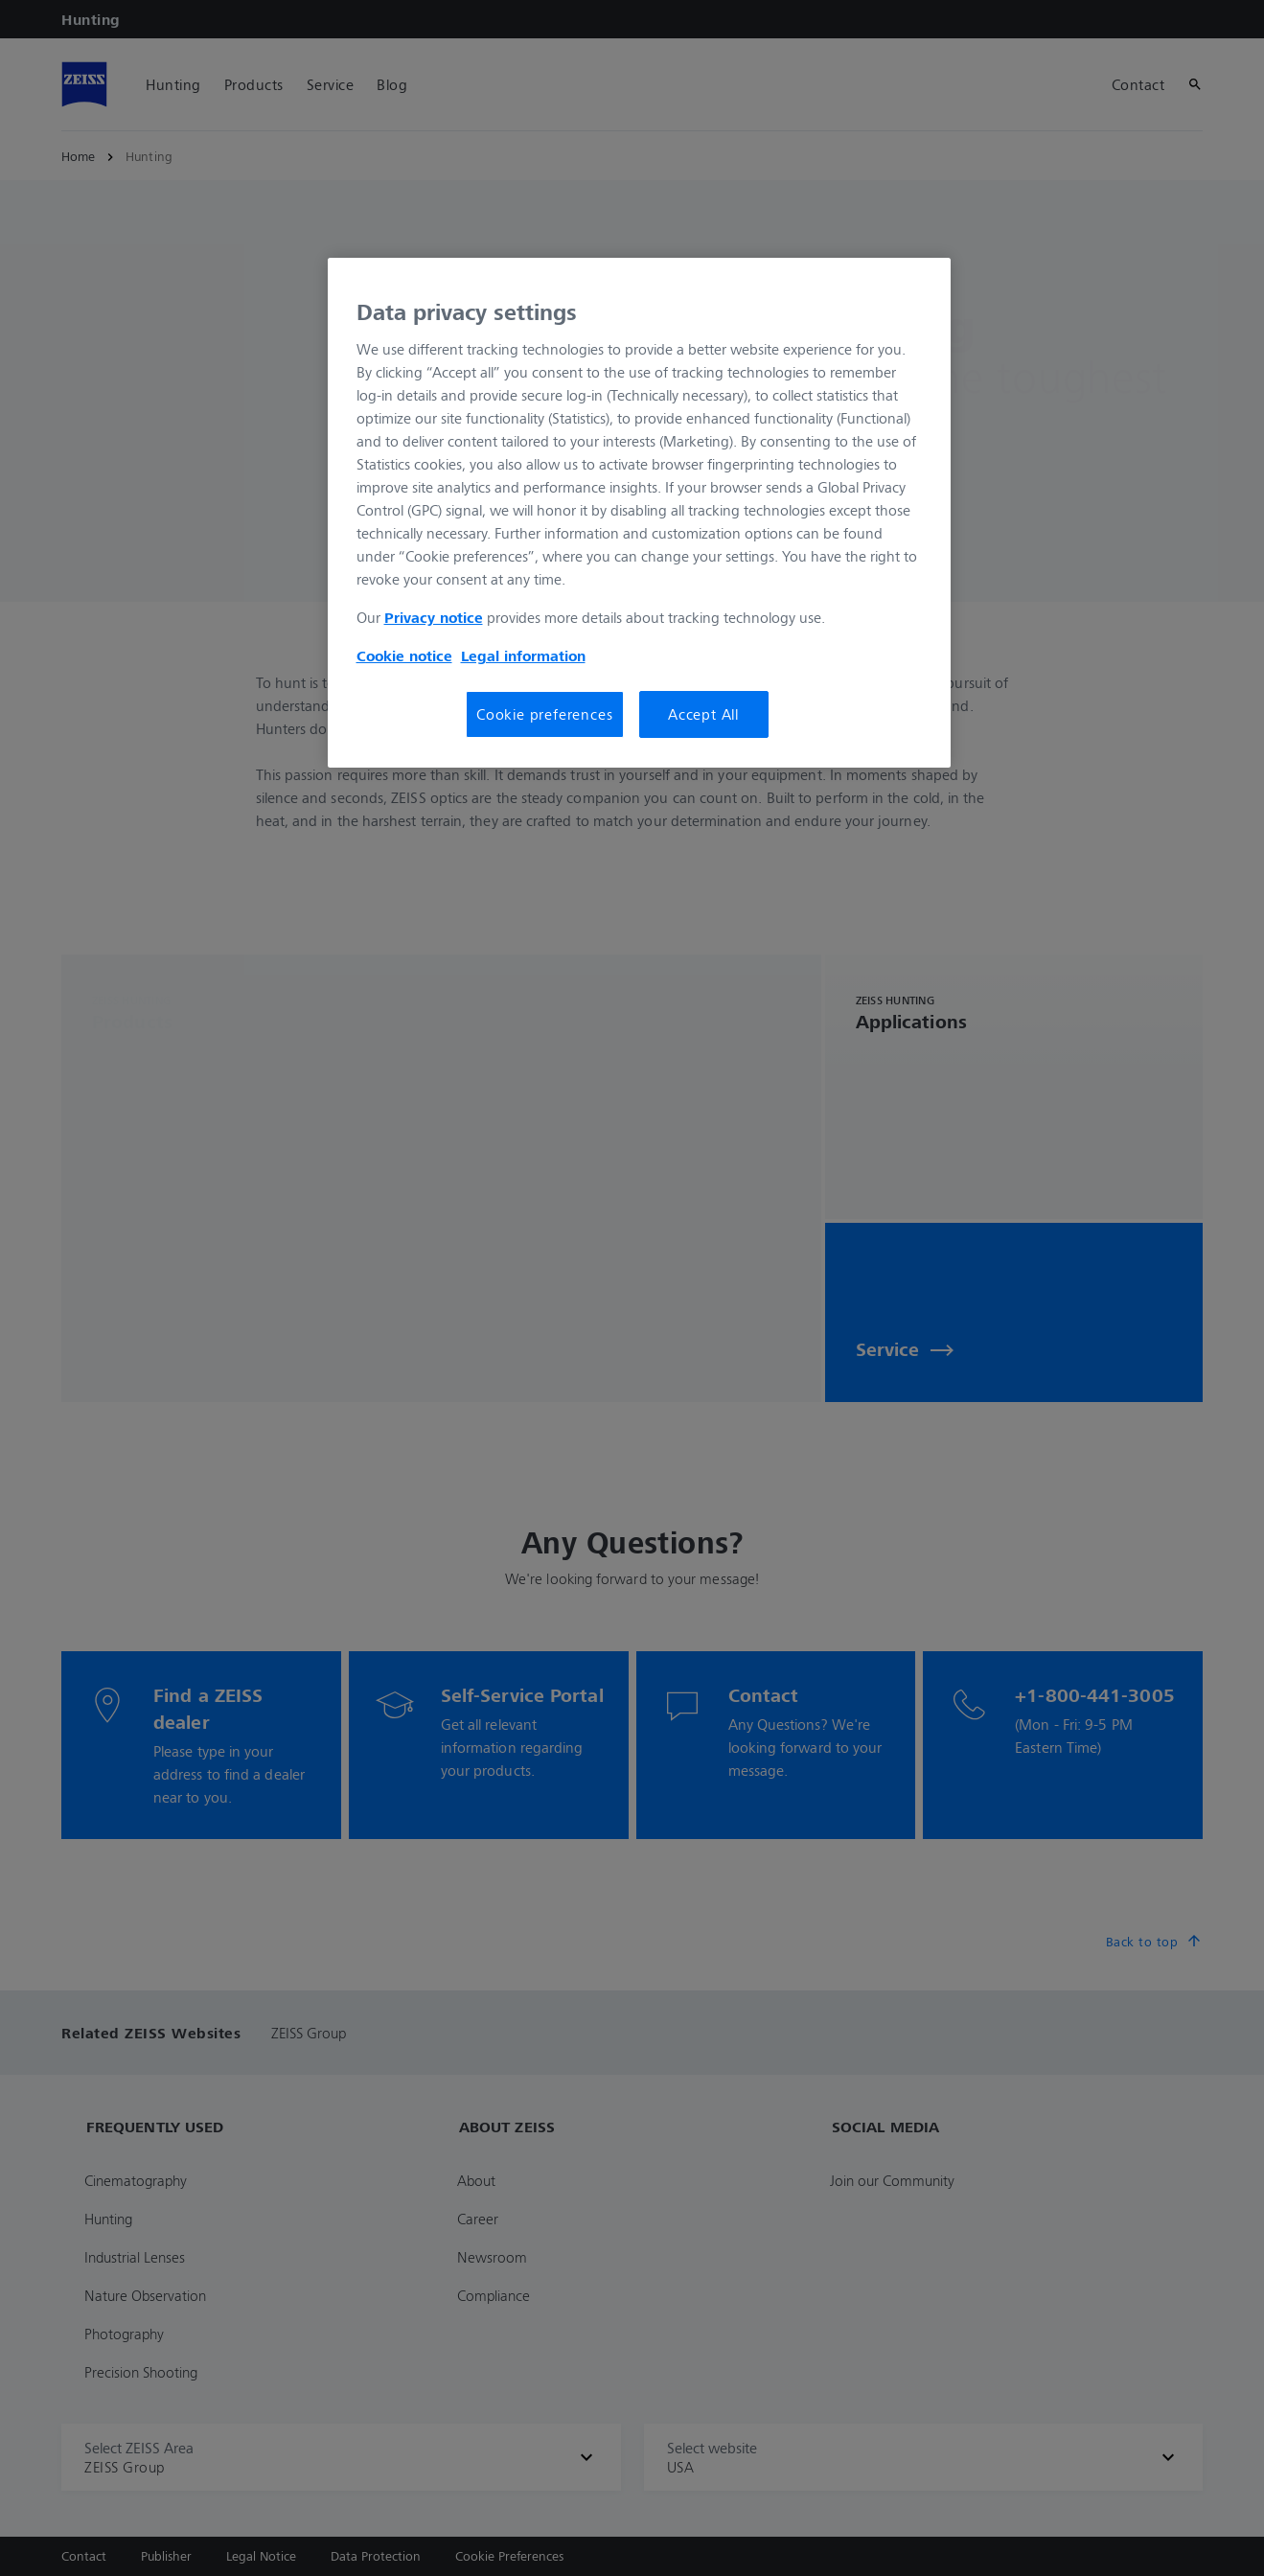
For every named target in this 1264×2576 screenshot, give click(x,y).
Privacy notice (433, 617)
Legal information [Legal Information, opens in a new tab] (523, 655)
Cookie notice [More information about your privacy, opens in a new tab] (404, 655)
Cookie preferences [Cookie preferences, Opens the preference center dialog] (544, 713)
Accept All (703, 713)
